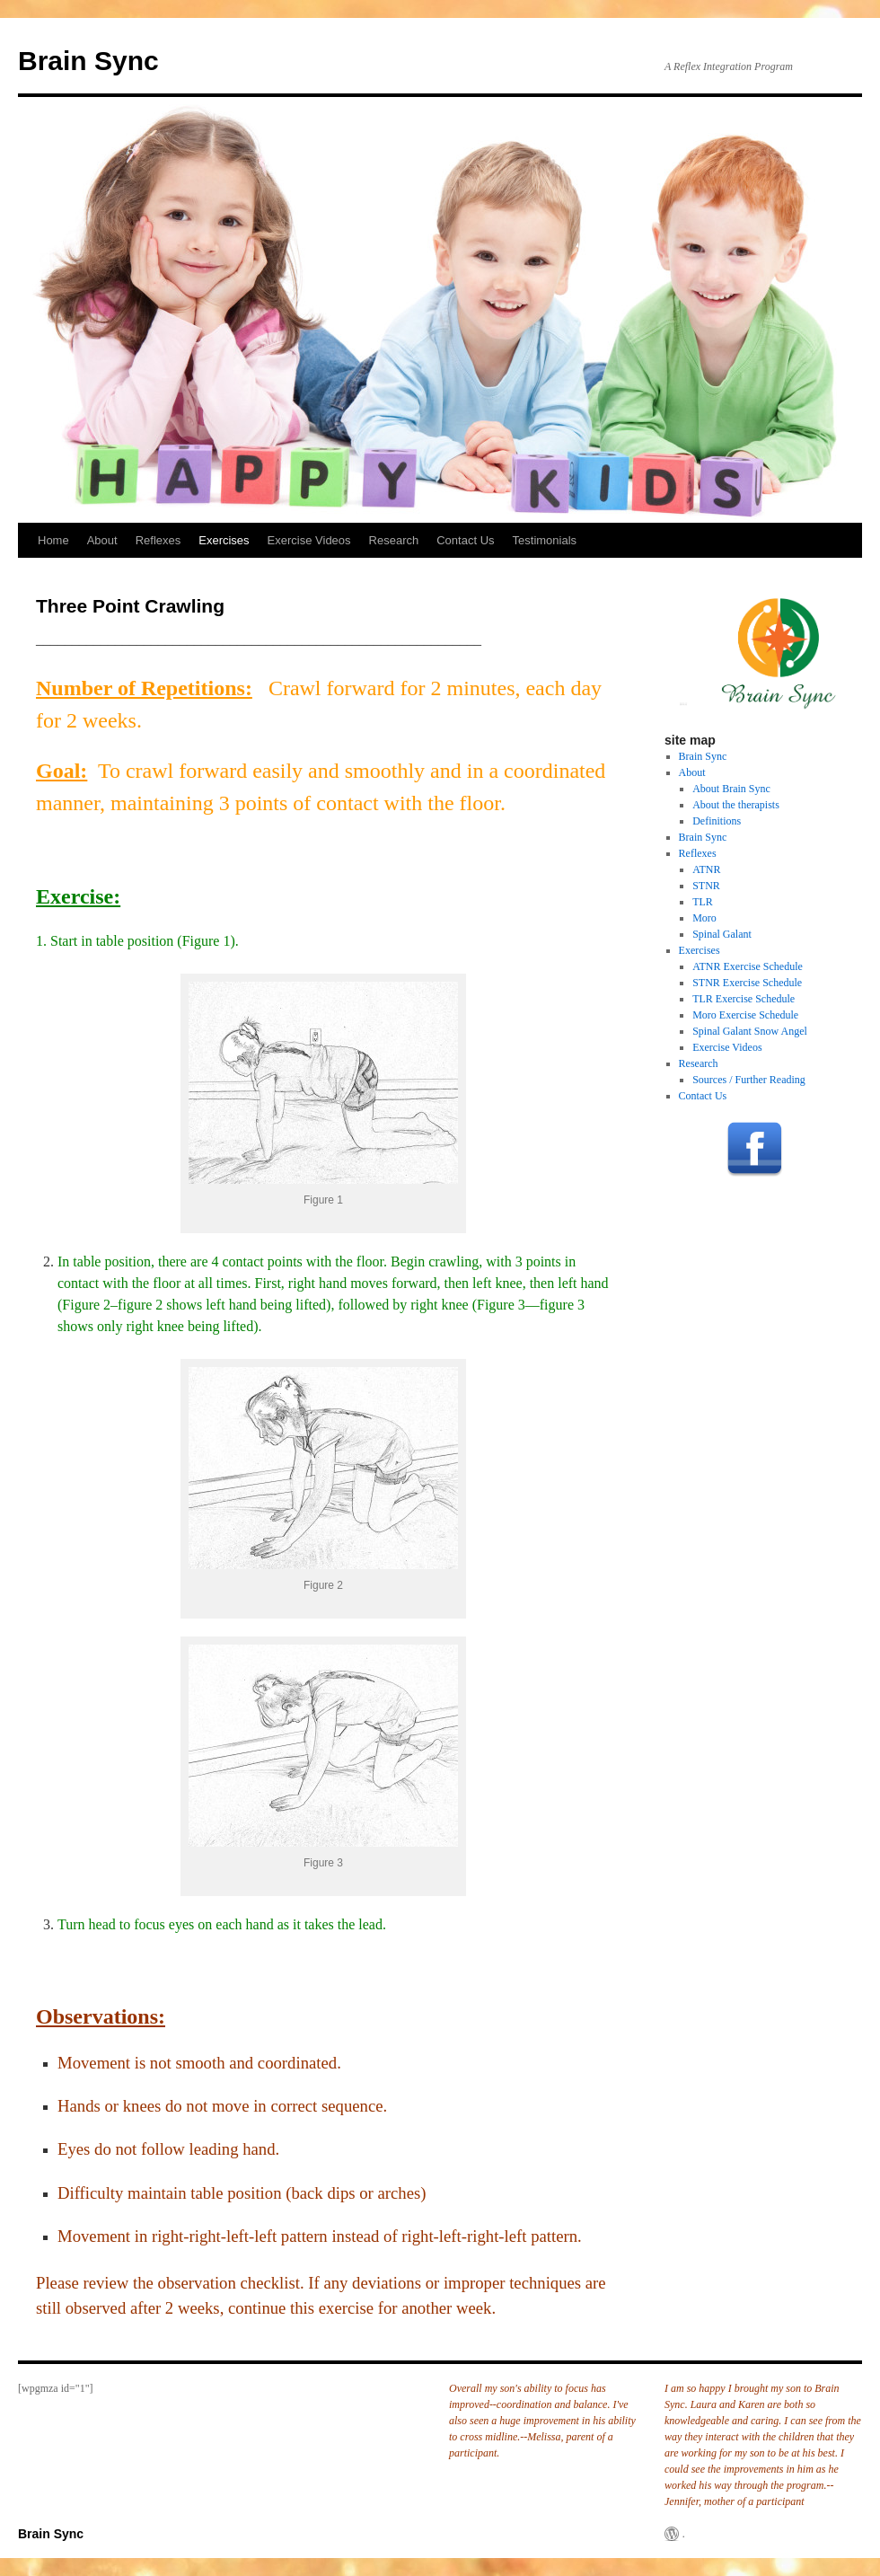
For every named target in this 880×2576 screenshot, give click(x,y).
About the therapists (735, 804)
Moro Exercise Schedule (745, 1015)
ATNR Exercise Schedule (747, 966)
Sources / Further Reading (748, 1079)
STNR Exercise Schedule (747, 982)
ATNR (706, 869)
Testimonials (545, 540)
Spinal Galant (722, 934)
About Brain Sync (731, 788)
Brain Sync (88, 60)
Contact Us (465, 540)
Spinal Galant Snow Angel (749, 1031)
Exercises (223, 540)
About (102, 540)
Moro (704, 918)
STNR (706, 885)
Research (394, 540)
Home (53, 540)
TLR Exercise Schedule (743, 998)
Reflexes (158, 540)
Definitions (716, 821)
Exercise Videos (309, 540)
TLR (702, 901)
